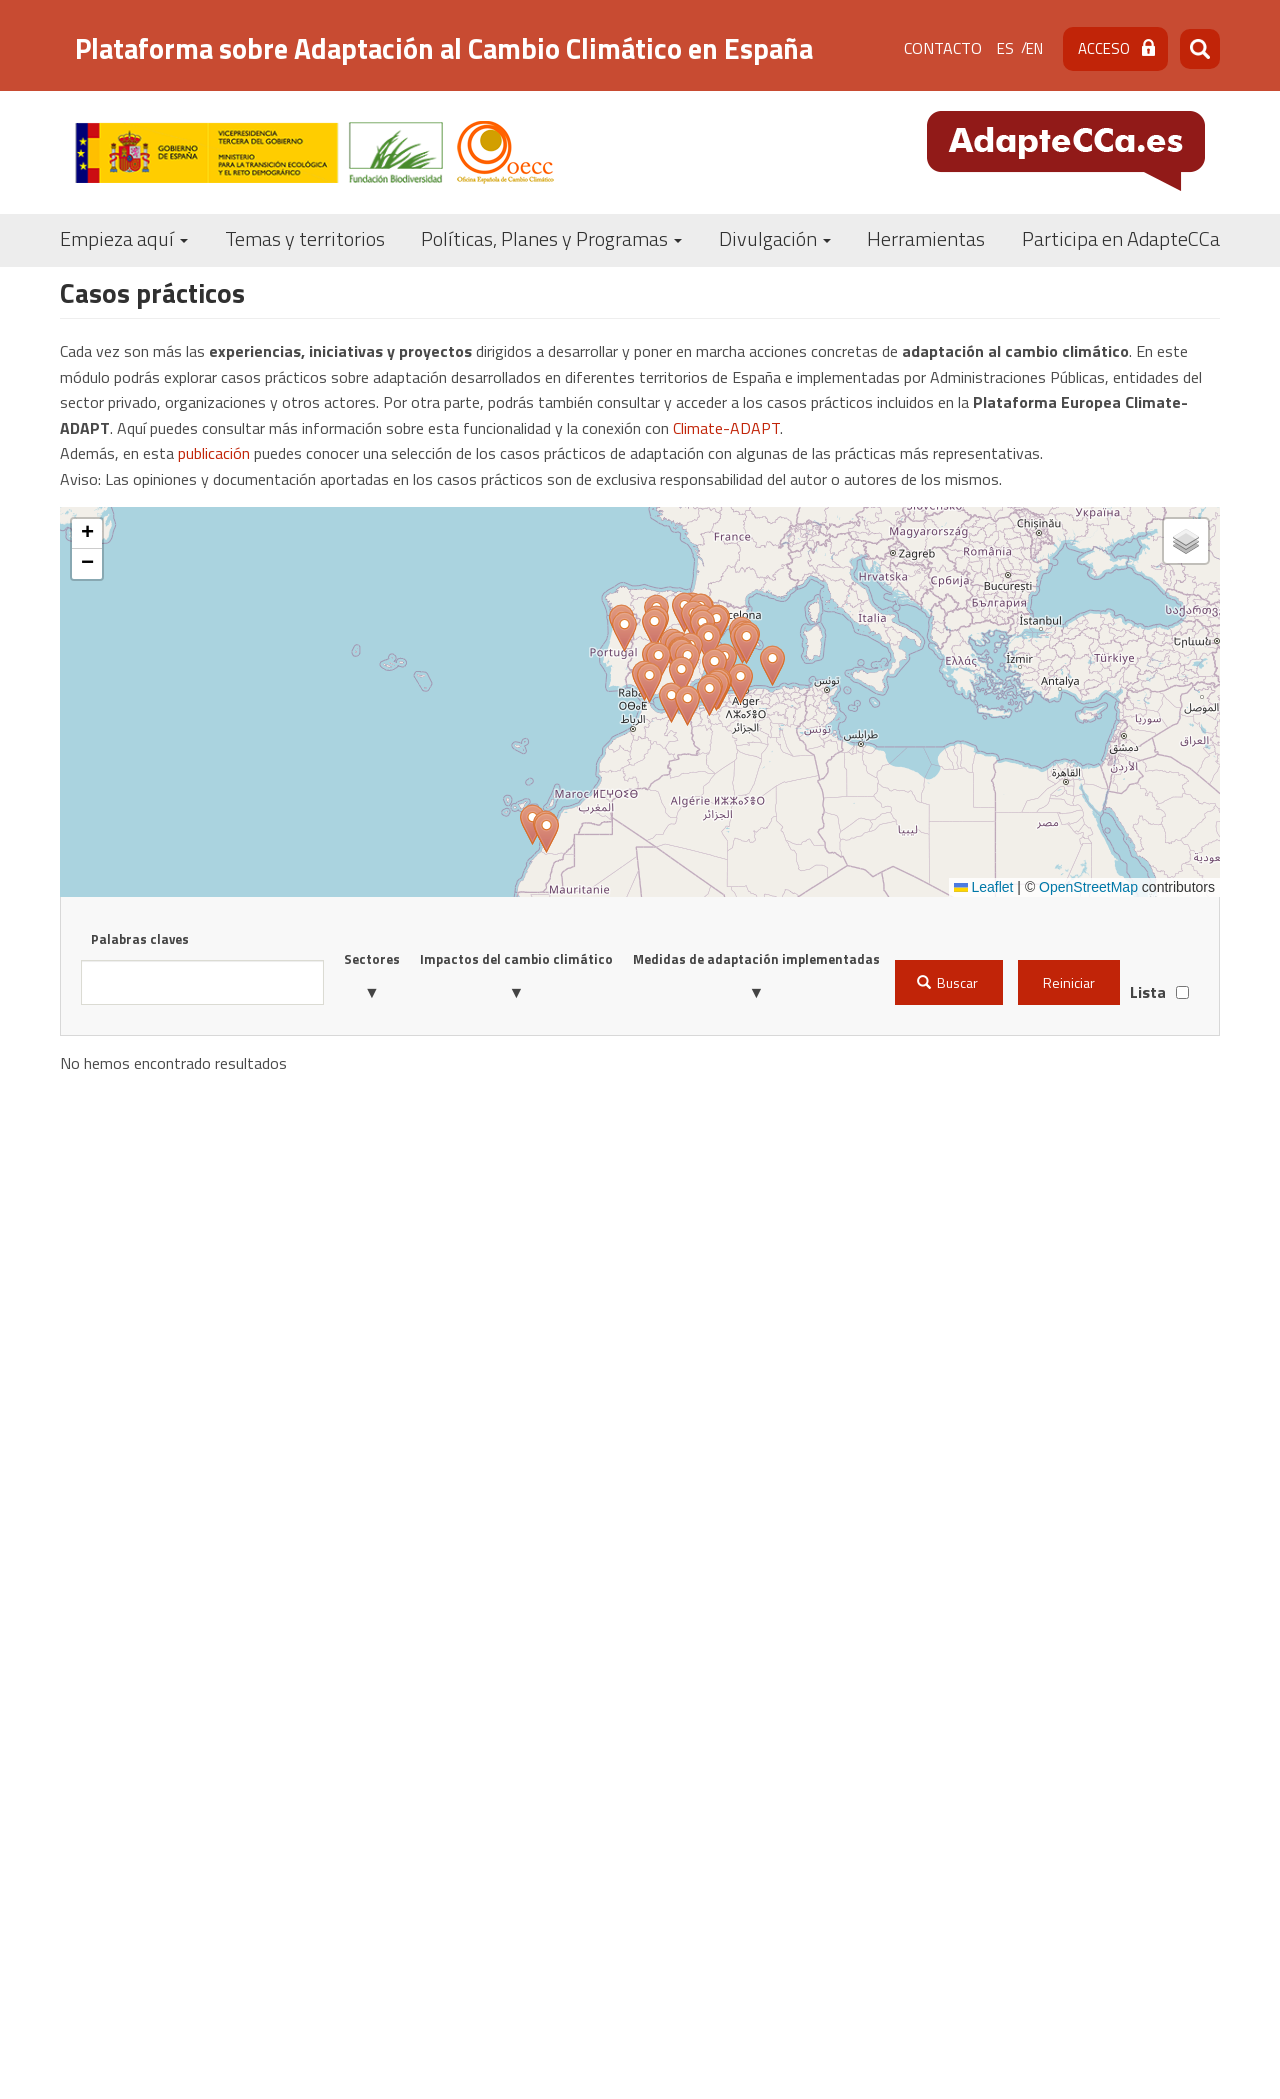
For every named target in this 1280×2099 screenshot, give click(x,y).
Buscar (948, 982)
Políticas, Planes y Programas (551, 238)
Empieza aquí (124, 238)
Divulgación (775, 238)
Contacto (943, 48)
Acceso (1104, 48)
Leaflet (984, 887)
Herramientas (926, 238)
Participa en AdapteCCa (1121, 238)
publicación (214, 453)
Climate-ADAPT (726, 428)
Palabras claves (140, 939)
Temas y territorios (305, 238)
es (1005, 48)
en (1034, 48)
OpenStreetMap (1088, 887)
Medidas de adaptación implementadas (756, 959)
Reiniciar (1069, 982)
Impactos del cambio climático (516, 959)
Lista (1148, 992)
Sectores (372, 959)
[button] (654, 628)
